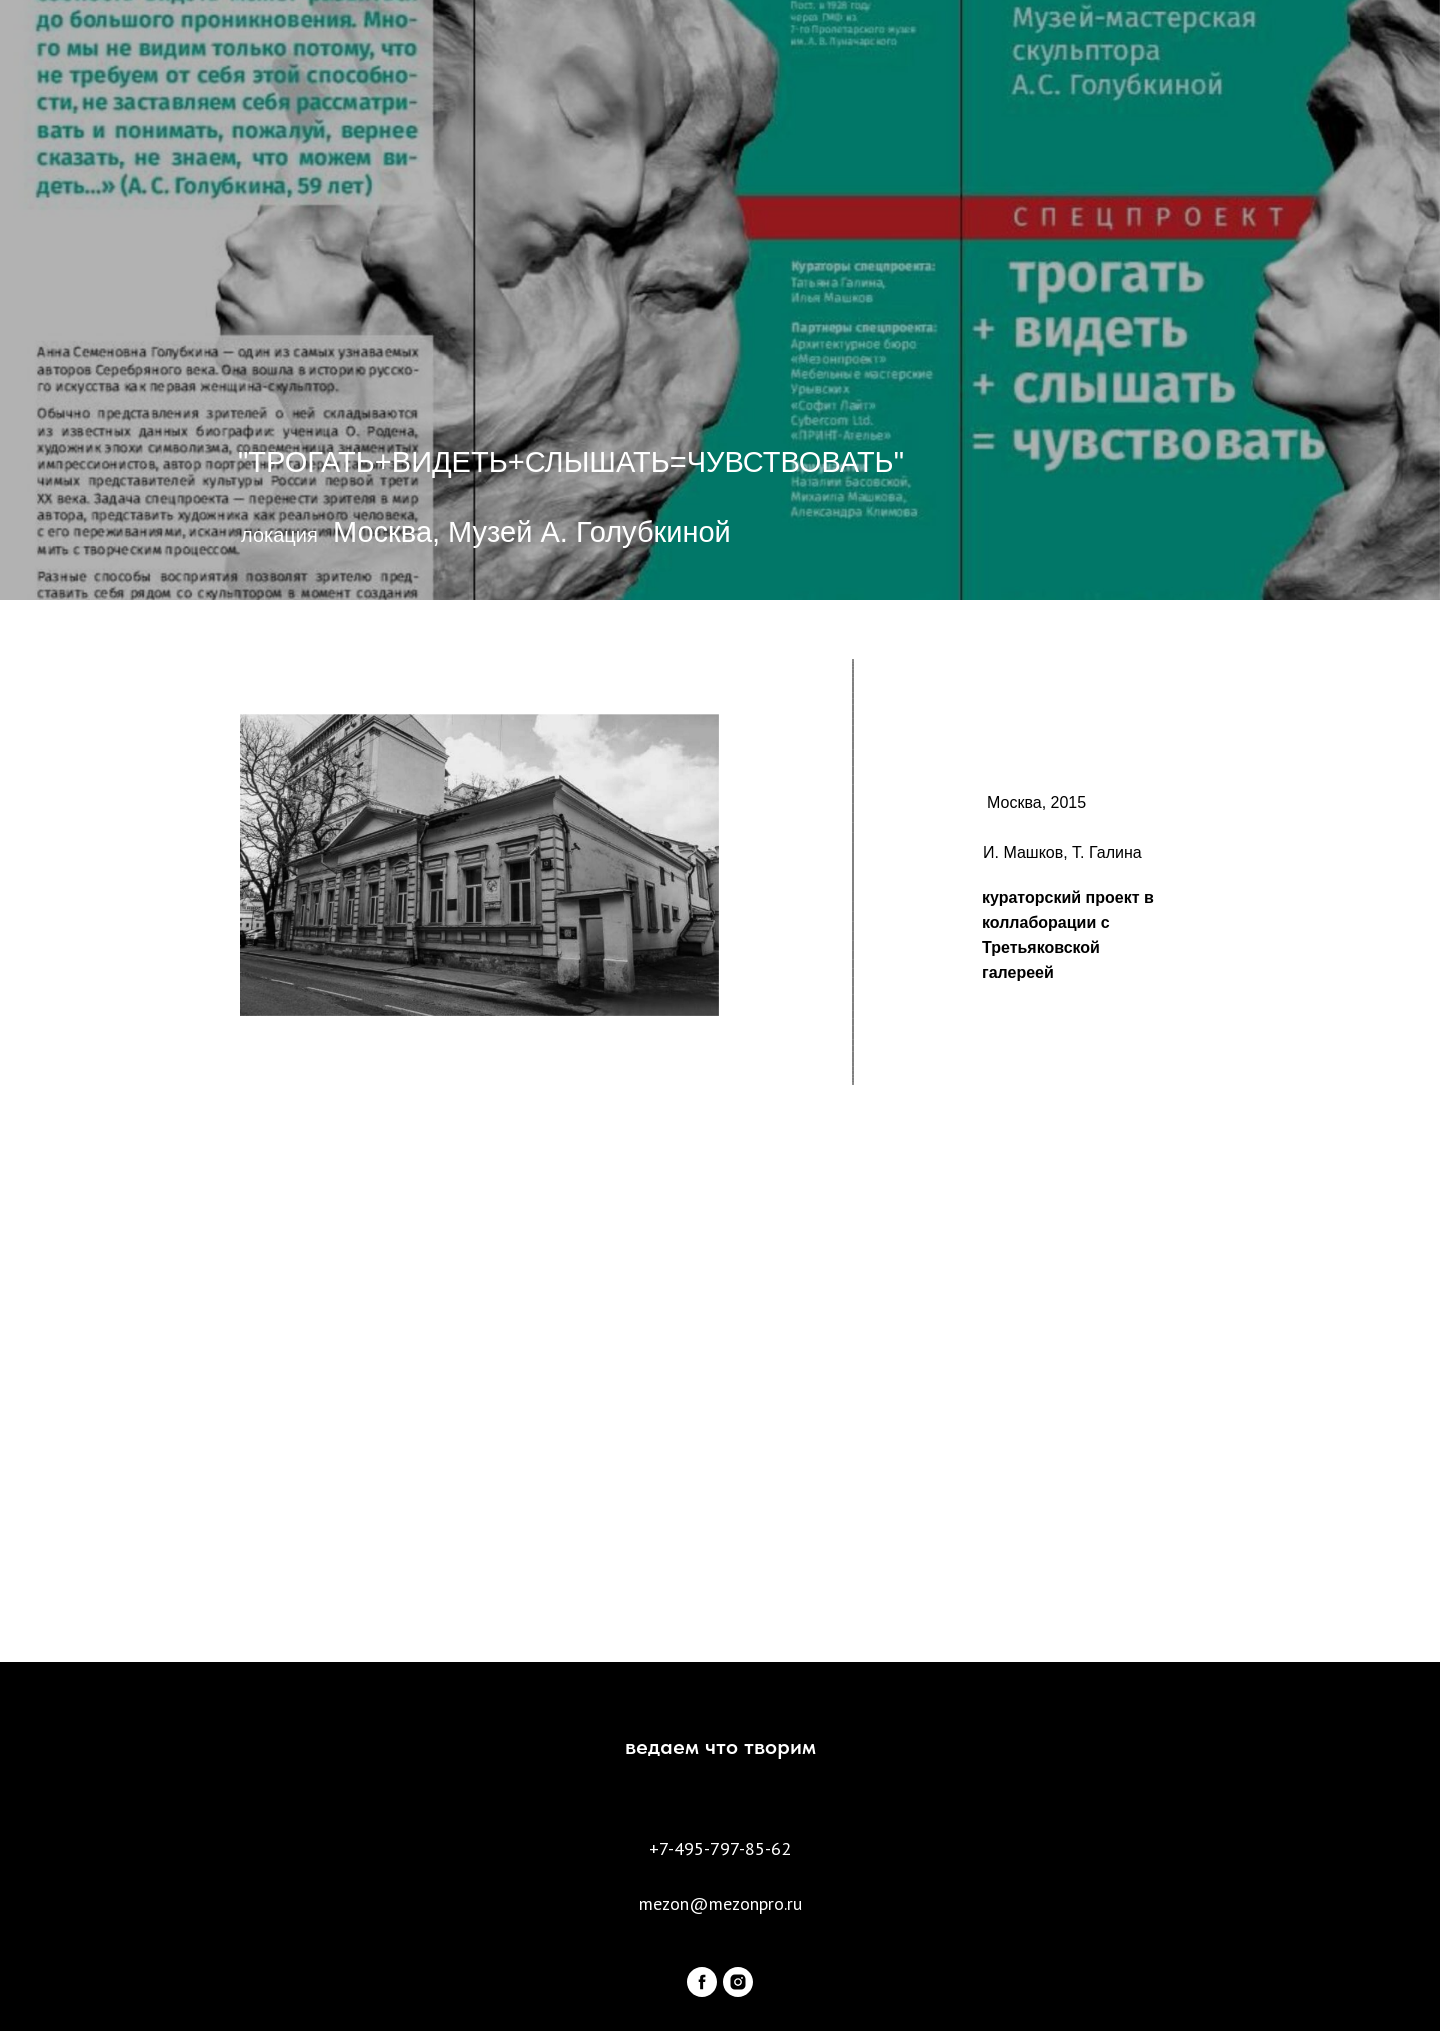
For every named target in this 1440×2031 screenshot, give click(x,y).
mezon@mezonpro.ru (720, 1903)
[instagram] (738, 1982)
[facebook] (702, 1982)
